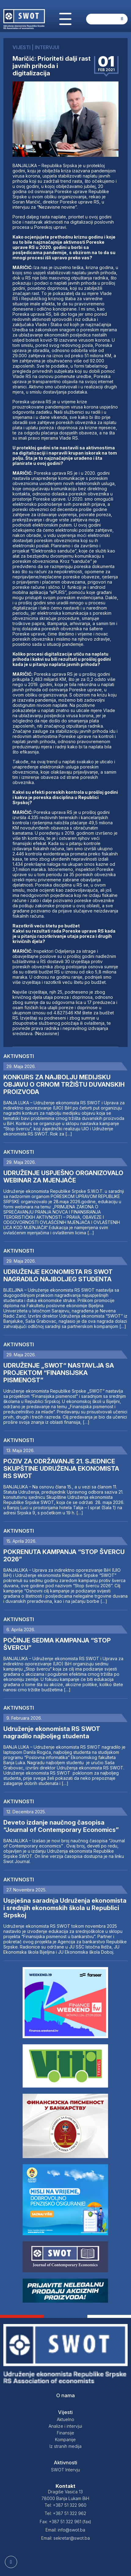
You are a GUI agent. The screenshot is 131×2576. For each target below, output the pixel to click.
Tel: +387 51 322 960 (65, 2505)
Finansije (65, 2432)
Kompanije (65, 2439)
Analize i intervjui (65, 2426)
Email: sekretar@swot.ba (65, 2538)
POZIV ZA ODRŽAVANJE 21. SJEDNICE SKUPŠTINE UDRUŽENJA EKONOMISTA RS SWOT (61, 1469)
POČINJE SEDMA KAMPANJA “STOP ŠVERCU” (57, 1644)
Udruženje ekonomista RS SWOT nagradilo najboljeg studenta (51, 1732)
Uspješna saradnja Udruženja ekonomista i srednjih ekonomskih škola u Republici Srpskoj (64, 1908)
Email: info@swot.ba (65, 2529)
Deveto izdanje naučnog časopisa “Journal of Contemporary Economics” (61, 1826)
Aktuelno (65, 2419)
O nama (65, 2395)
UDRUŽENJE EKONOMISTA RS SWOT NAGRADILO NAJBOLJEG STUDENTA (58, 1275)
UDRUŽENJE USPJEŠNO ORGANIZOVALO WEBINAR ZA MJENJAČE (63, 1176)
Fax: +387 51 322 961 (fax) (65, 2521)
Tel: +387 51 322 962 (65, 2513)
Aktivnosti (18, 1056)
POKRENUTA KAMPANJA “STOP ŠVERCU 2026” (64, 1555)
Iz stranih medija (65, 2446)
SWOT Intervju (65, 2469)
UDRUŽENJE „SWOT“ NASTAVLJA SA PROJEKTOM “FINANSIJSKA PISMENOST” (58, 1373)
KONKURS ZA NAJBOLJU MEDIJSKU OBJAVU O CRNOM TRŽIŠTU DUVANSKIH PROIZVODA (64, 1085)
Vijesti (65, 2412)
